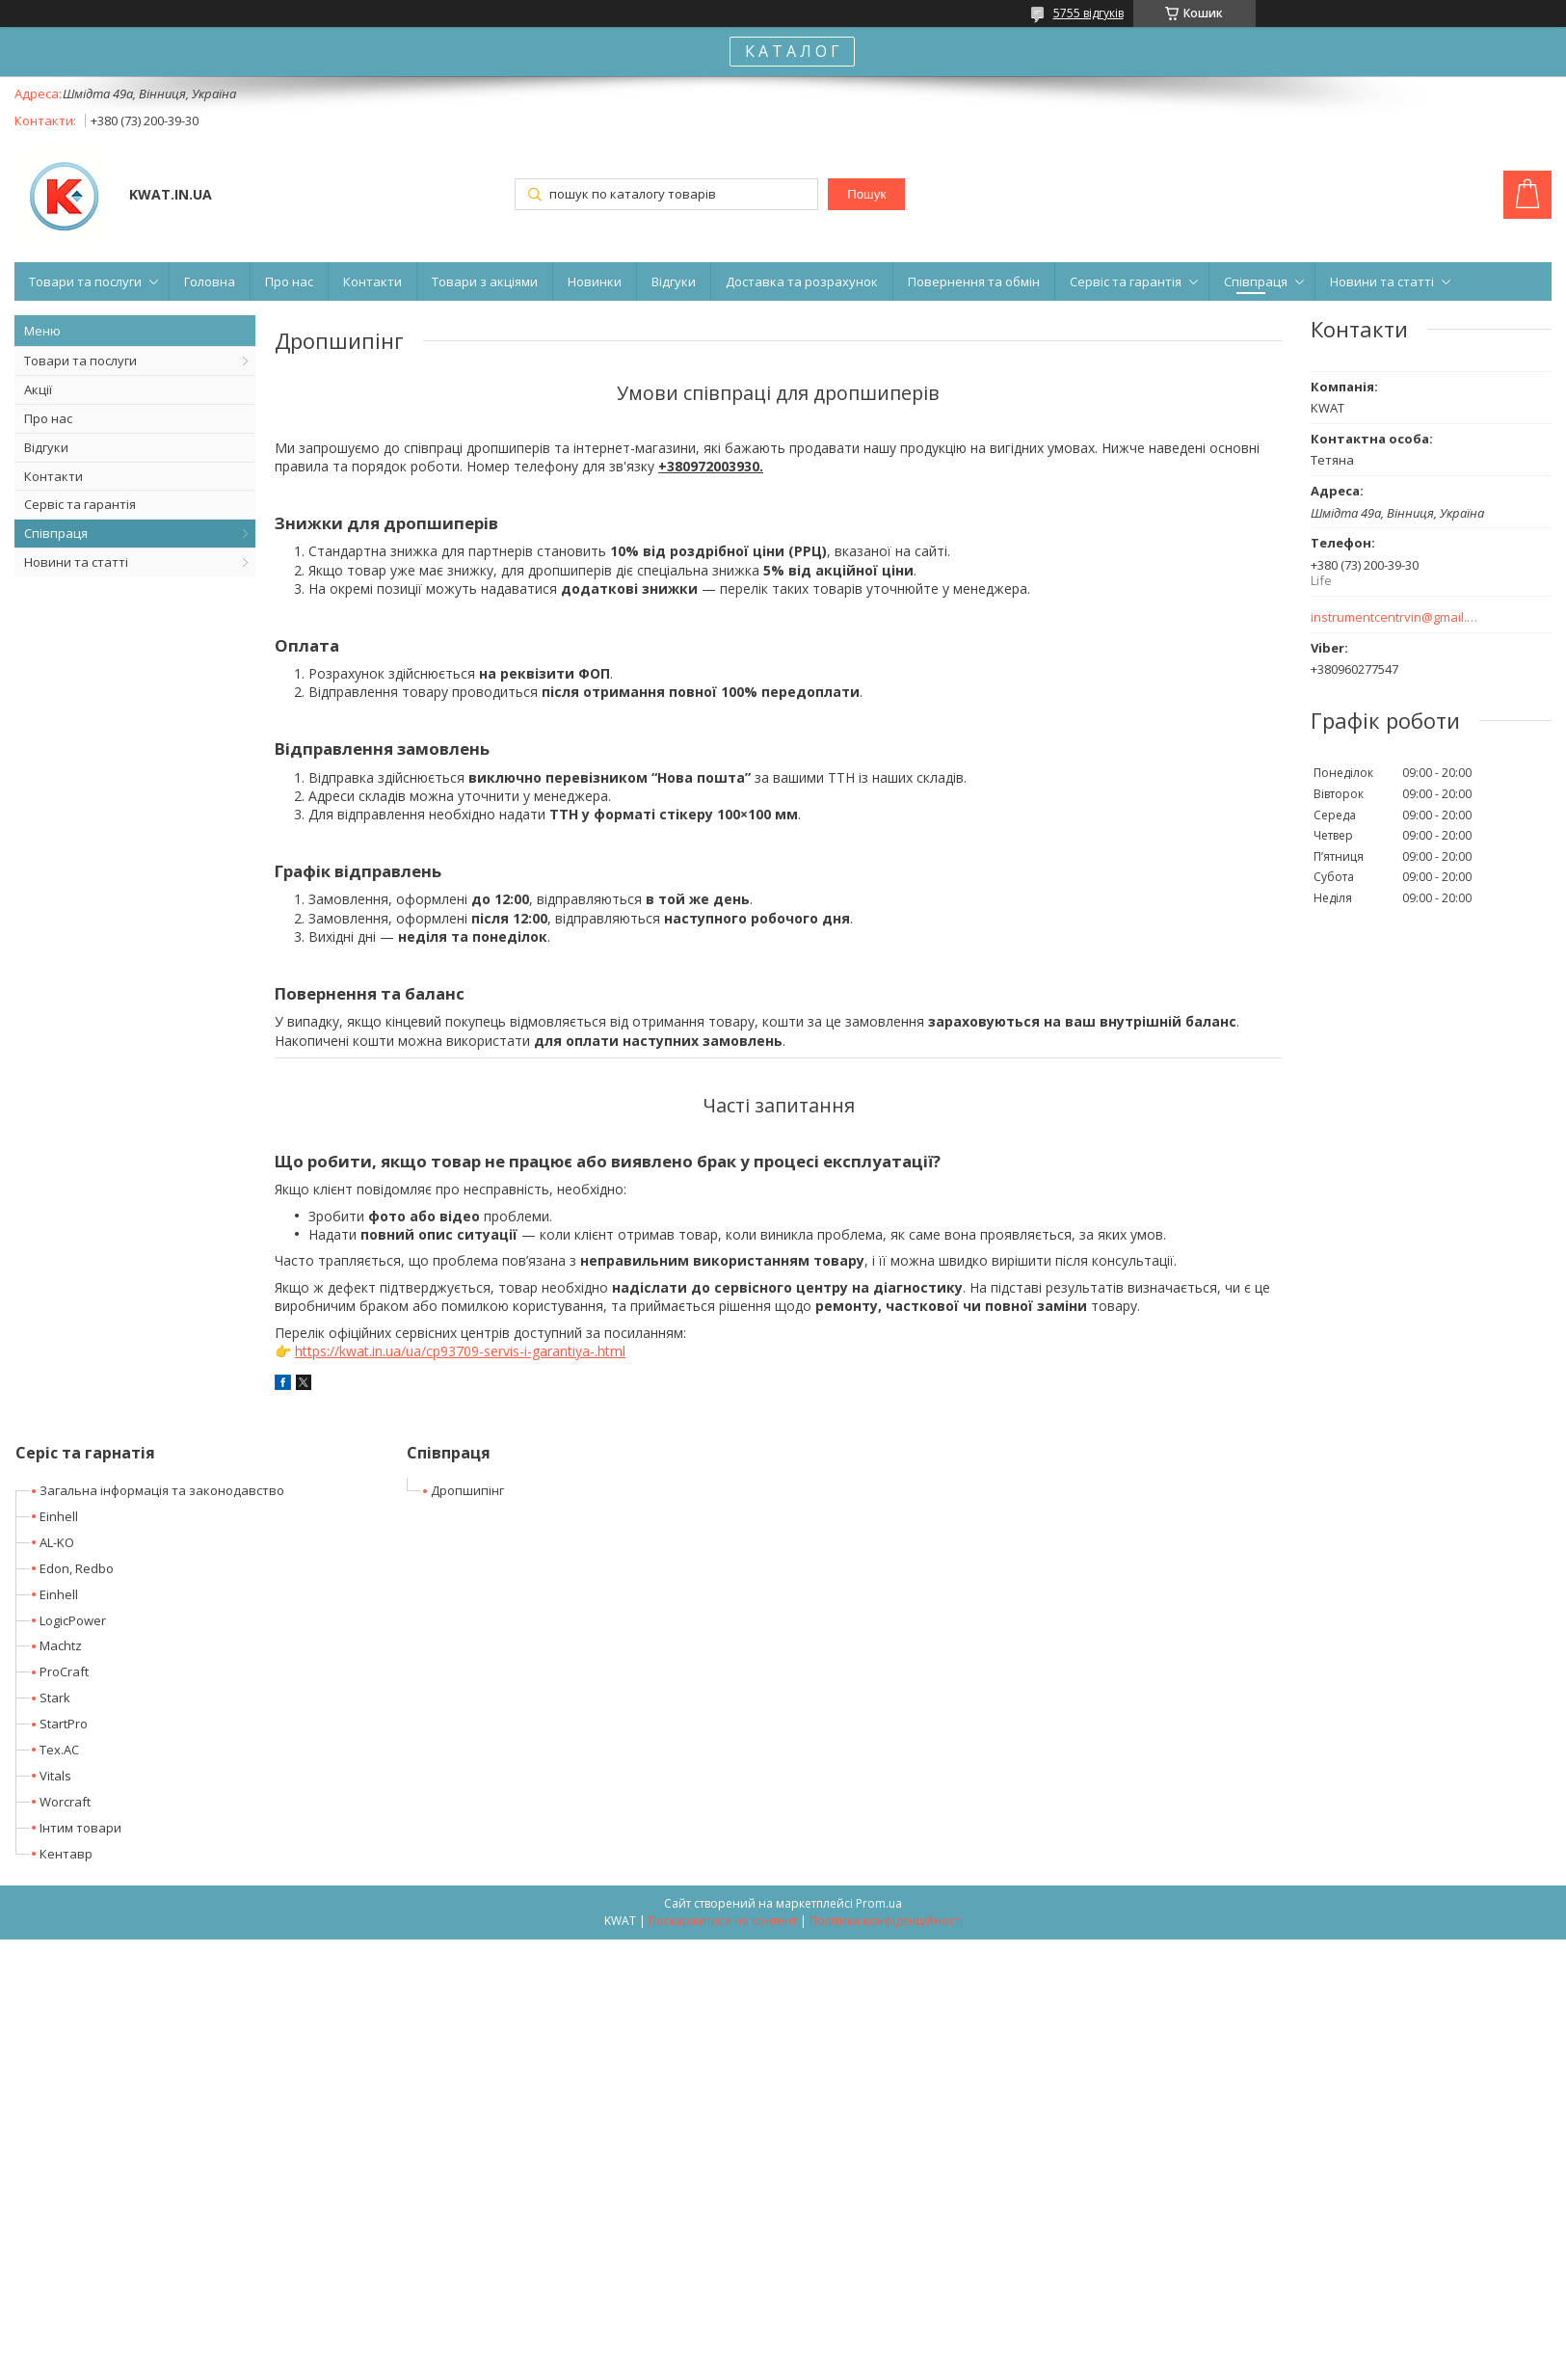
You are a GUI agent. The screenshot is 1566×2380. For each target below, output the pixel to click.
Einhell (59, 1516)
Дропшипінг (467, 1490)
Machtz (61, 1645)
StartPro (64, 1723)
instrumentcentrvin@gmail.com (1395, 617)
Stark (55, 1697)
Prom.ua (879, 1903)
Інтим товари (80, 1827)
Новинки (595, 281)
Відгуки (673, 281)
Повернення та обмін (974, 281)
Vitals (55, 1775)
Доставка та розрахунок (802, 281)
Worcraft (65, 1801)
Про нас (289, 281)
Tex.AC (59, 1749)
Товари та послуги (85, 281)
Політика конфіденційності (886, 1920)
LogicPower (73, 1620)
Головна (209, 281)
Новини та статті (1382, 281)
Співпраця (1255, 281)
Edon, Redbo (77, 1568)
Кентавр (66, 1853)
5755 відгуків (1088, 13)
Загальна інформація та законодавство (162, 1490)
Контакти (372, 281)
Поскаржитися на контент (723, 1920)
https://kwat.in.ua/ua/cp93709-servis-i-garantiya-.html (460, 1351)
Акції (38, 389)
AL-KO (57, 1542)
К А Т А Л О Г (792, 51)
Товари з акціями (485, 281)
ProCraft (64, 1671)
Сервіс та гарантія (1125, 281)
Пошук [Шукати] (866, 194)
